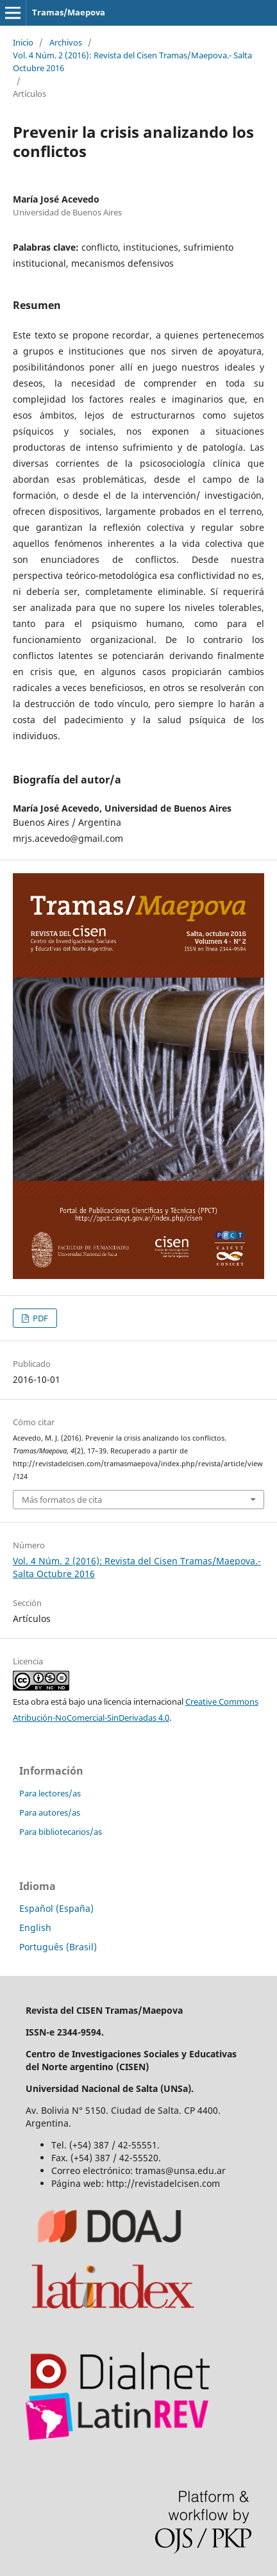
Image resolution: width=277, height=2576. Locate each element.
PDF (39, 1318)
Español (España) (56, 1908)
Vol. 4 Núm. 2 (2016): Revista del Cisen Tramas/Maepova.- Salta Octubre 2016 (132, 61)
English (35, 1927)
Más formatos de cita (62, 1499)
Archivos (65, 42)
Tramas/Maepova (68, 12)
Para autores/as (49, 1812)
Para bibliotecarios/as (60, 1831)
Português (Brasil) (58, 1947)
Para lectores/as (50, 1793)
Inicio (23, 42)
